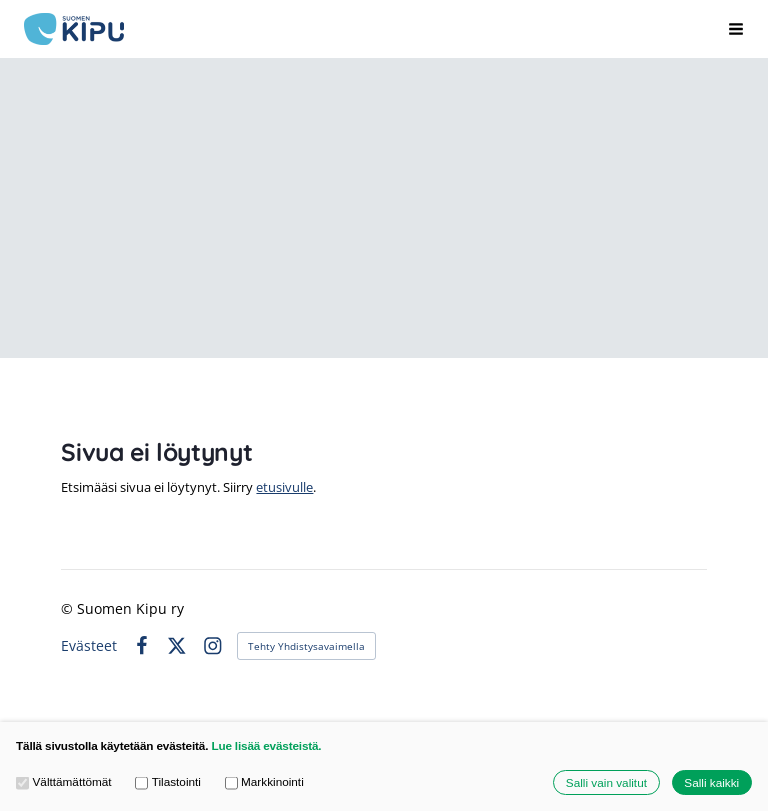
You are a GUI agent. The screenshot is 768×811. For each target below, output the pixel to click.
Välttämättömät (64, 782)
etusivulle (284, 487)
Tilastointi (168, 782)
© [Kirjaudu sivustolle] (69, 608)
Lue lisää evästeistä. (266, 745)
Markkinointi (264, 782)
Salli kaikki (711, 782)
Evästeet (89, 646)
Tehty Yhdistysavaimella (306, 646)
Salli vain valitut (606, 782)
